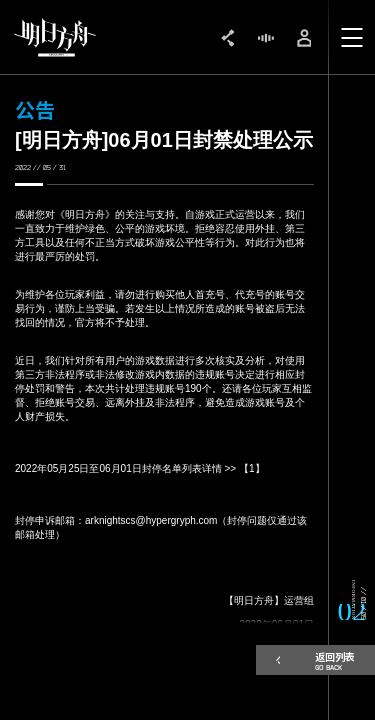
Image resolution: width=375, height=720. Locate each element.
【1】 (252, 468)
